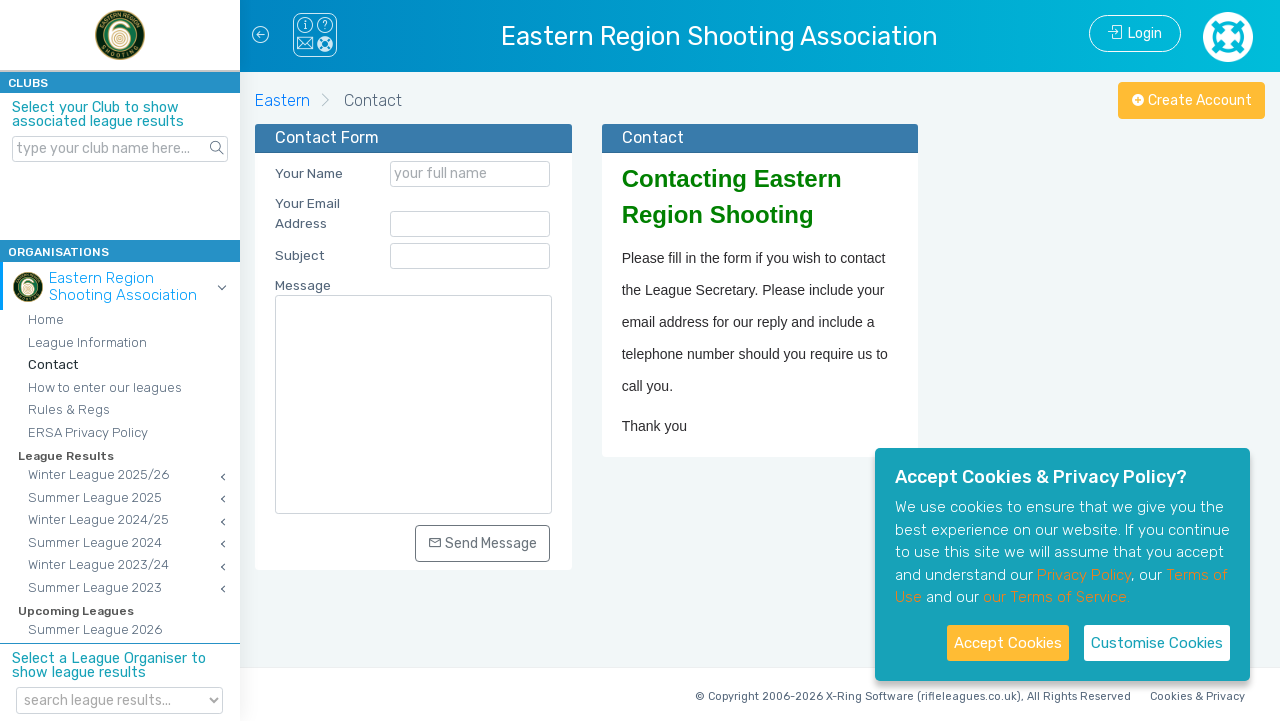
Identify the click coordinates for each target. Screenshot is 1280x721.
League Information (87, 342)
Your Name (309, 173)
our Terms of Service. (1056, 597)
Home (46, 319)
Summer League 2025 (95, 497)
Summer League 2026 (95, 629)
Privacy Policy (1084, 575)
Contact (53, 364)
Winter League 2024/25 (98, 519)
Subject (300, 255)
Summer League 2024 (95, 542)
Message (303, 285)
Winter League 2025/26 (98, 474)
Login (1135, 33)
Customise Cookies (1157, 643)
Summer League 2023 (95, 587)
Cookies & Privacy (1197, 696)
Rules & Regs (69, 409)
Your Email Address (307, 213)
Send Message (482, 543)
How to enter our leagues (105, 387)
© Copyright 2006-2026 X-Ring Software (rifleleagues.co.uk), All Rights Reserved (913, 696)
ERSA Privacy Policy (88, 432)
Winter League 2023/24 (98, 564)
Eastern (282, 100)
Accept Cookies (1008, 643)
